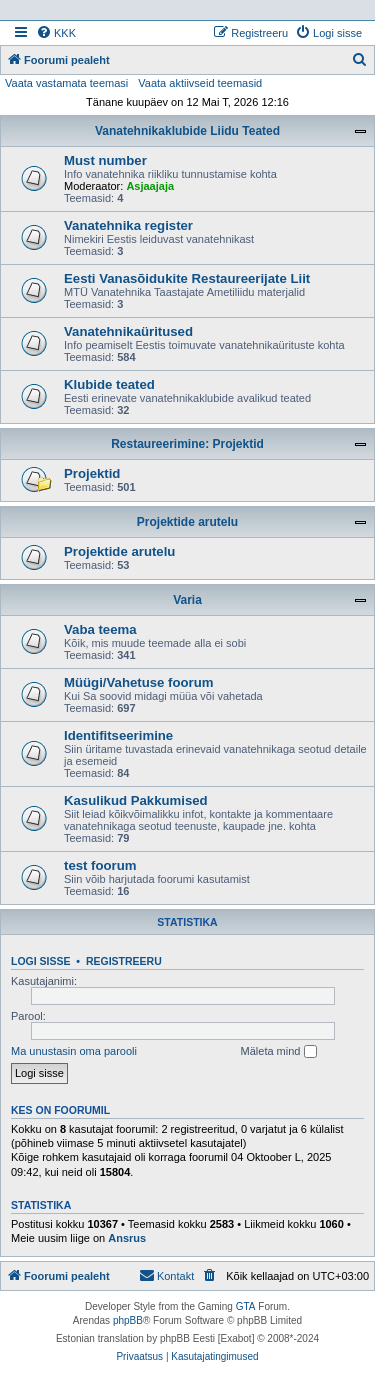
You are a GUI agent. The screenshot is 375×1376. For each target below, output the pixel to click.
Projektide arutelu (187, 522)
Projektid (92, 473)
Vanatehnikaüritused (128, 331)
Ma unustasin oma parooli (74, 1051)
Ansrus (127, 1238)
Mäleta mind (279, 1052)
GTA (246, 1306)
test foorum (100, 865)
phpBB (128, 1320)
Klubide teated (109, 384)
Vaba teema (100, 629)
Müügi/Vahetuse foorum (138, 682)
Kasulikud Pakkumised (136, 800)
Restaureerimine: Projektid (187, 444)
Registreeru (124, 961)
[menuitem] (56, 33)
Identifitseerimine (118, 735)
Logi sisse (41, 961)
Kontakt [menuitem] (166, 1275)
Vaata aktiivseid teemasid (200, 83)
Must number (105, 160)
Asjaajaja (150, 186)
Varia (187, 600)
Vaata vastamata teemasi (66, 83)
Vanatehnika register (128, 225)
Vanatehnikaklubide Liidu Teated (187, 131)
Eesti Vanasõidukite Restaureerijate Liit (187, 278)
